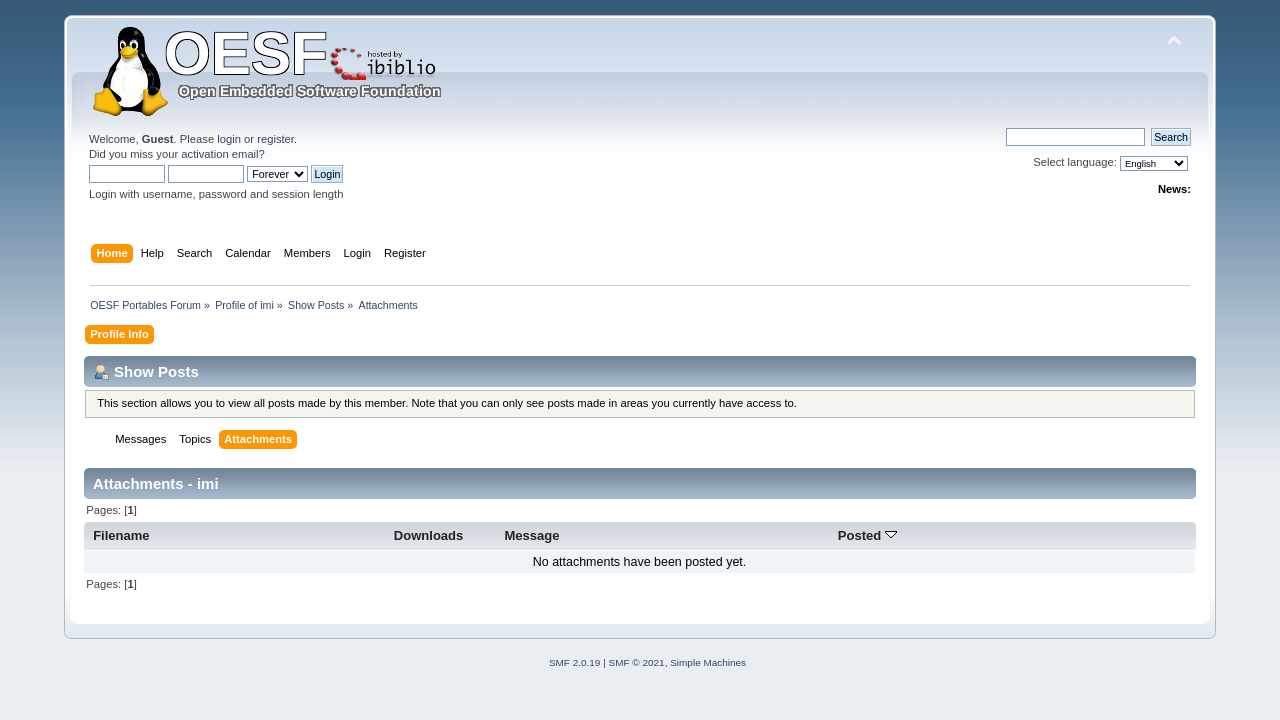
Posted (867, 535)
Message (531, 535)
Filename (121, 535)
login (229, 139)
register (275, 139)
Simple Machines (708, 662)
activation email (219, 154)
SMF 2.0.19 (575, 662)
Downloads (429, 535)
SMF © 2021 (637, 662)
